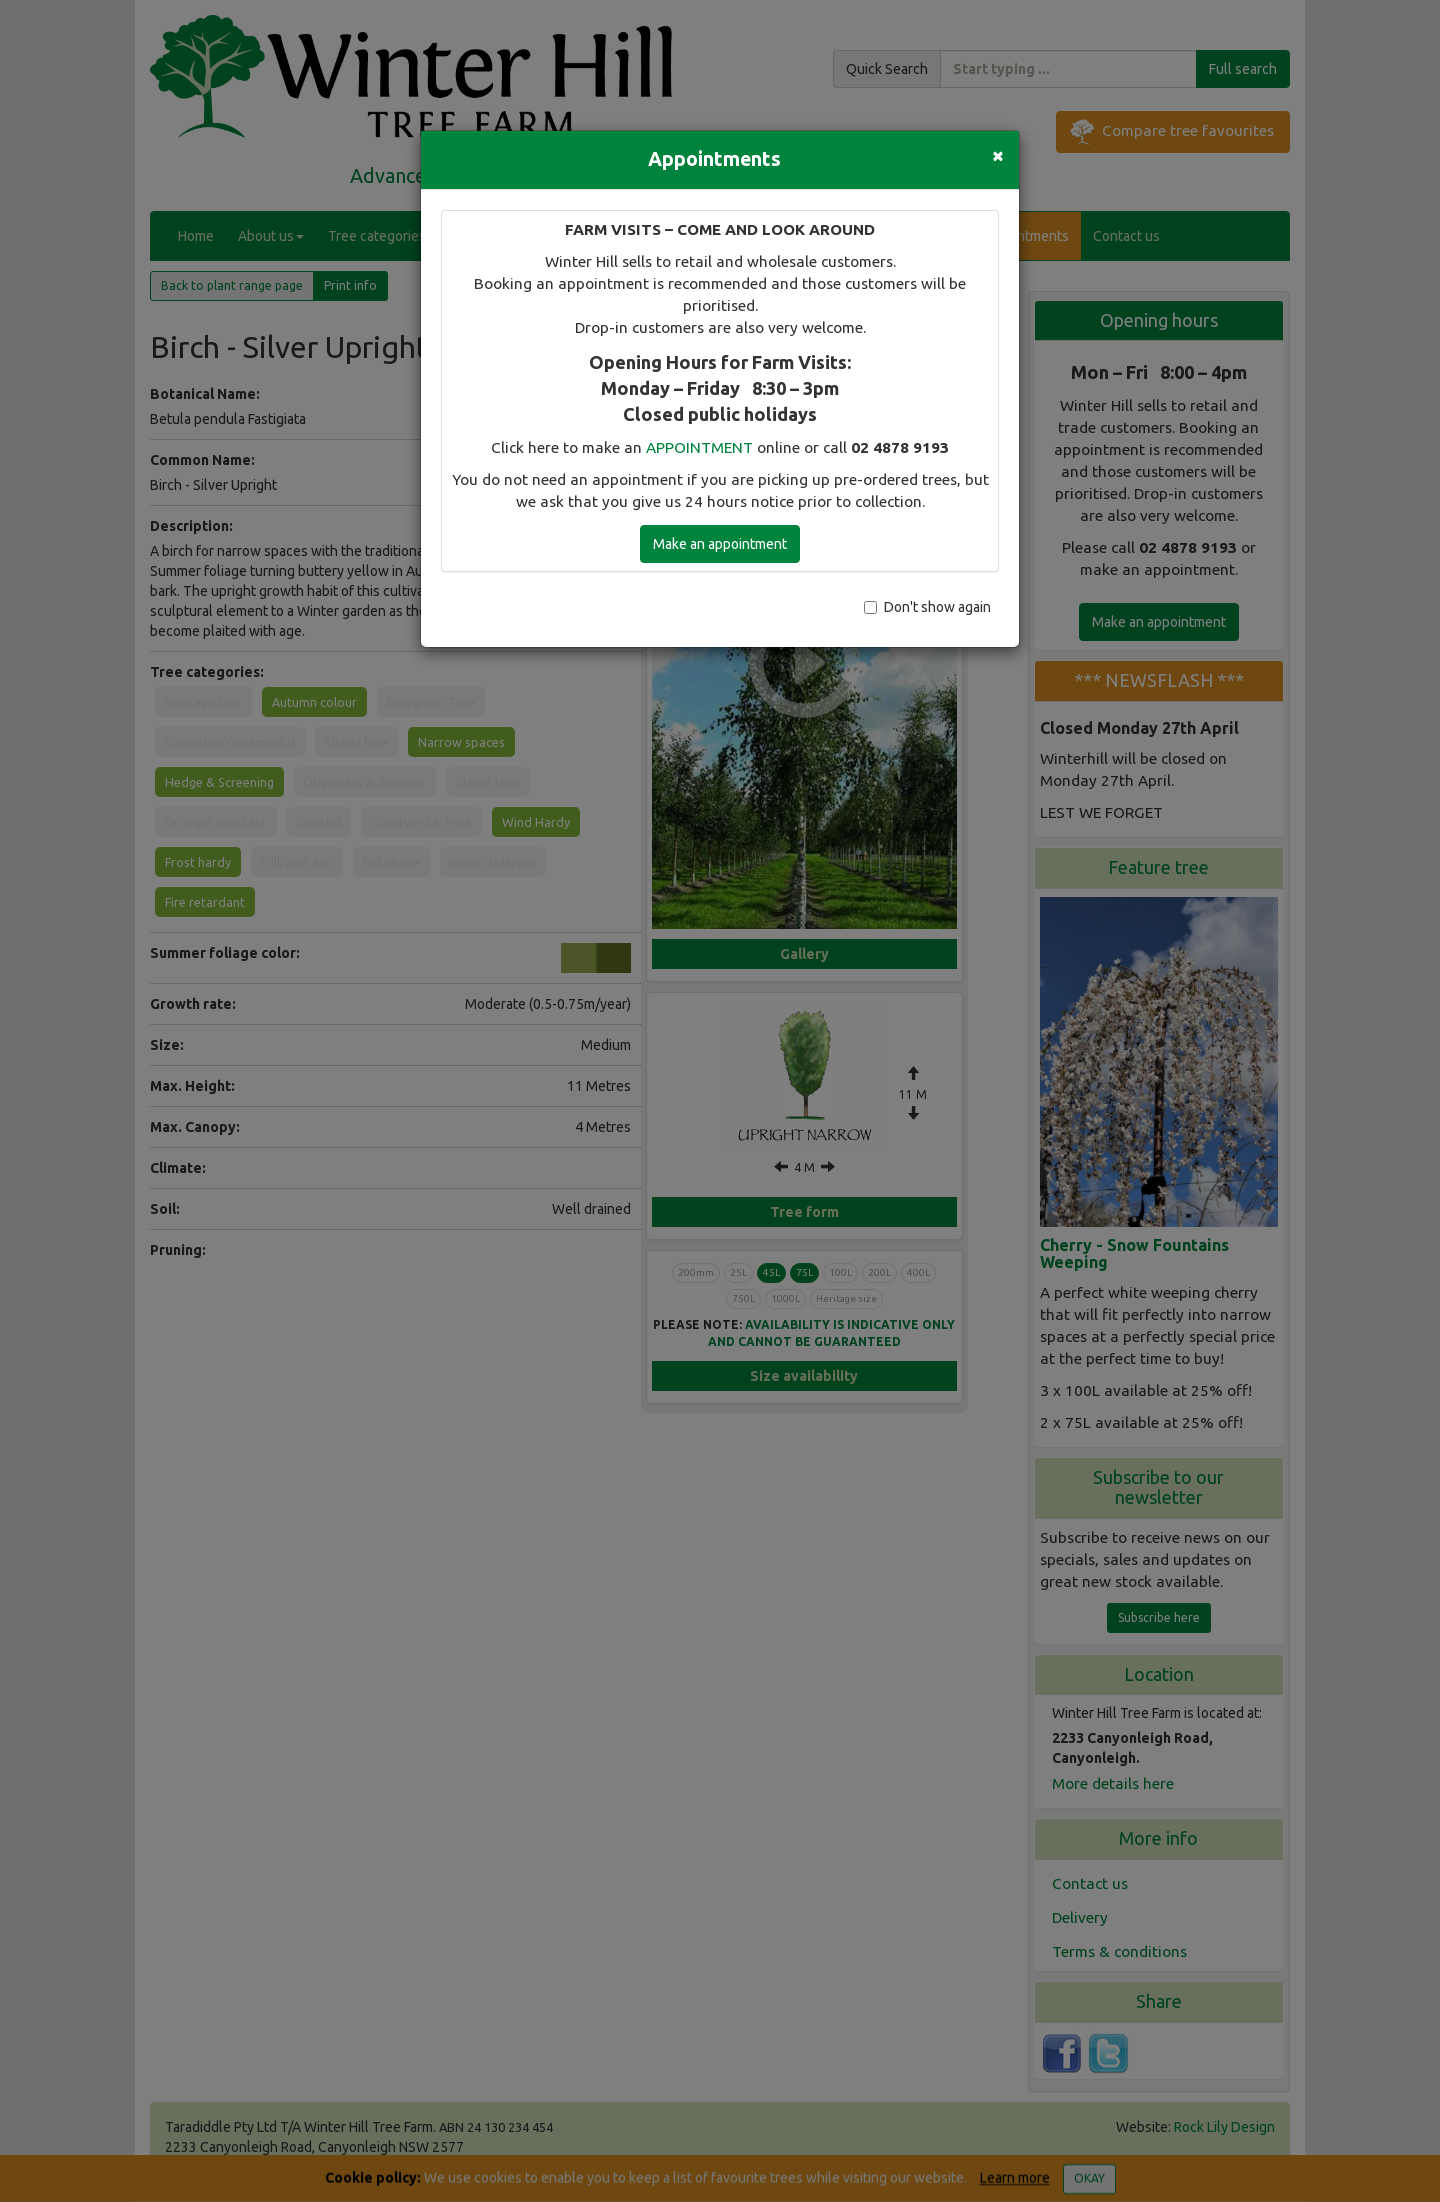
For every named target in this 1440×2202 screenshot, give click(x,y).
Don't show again (927, 607)
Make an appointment (720, 544)
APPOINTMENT (699, 447)
